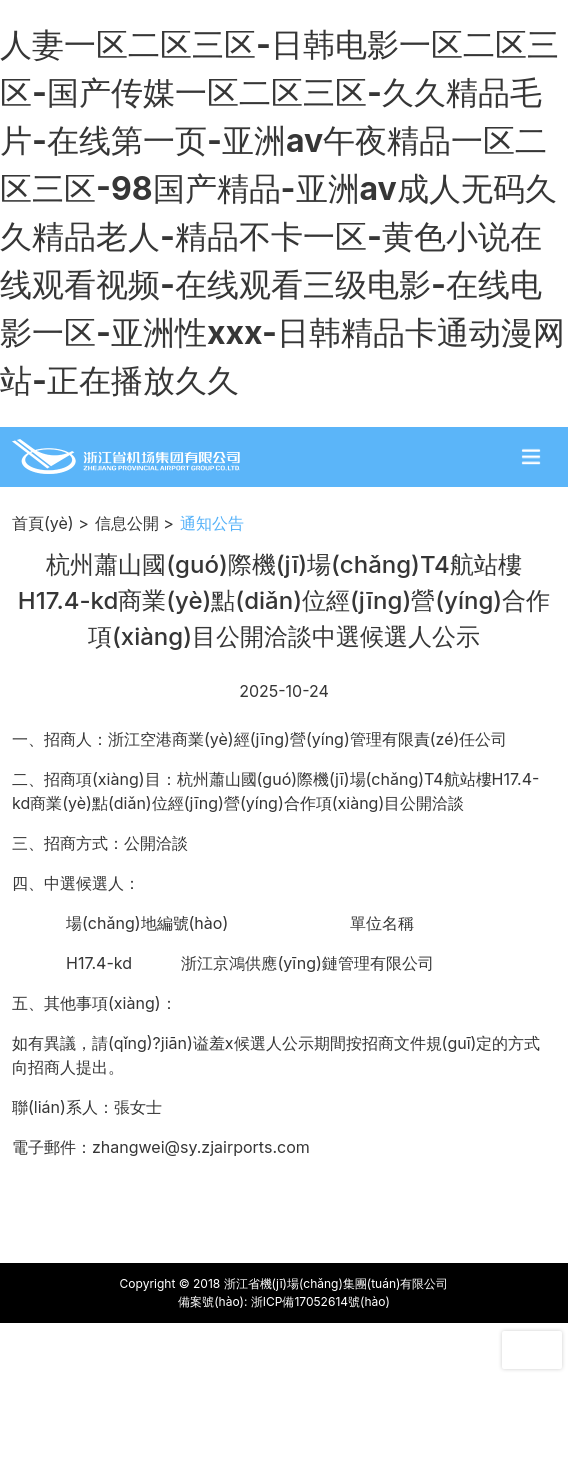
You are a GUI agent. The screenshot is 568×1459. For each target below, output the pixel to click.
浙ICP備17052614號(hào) (320, 1301)
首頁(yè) (43, 523)
